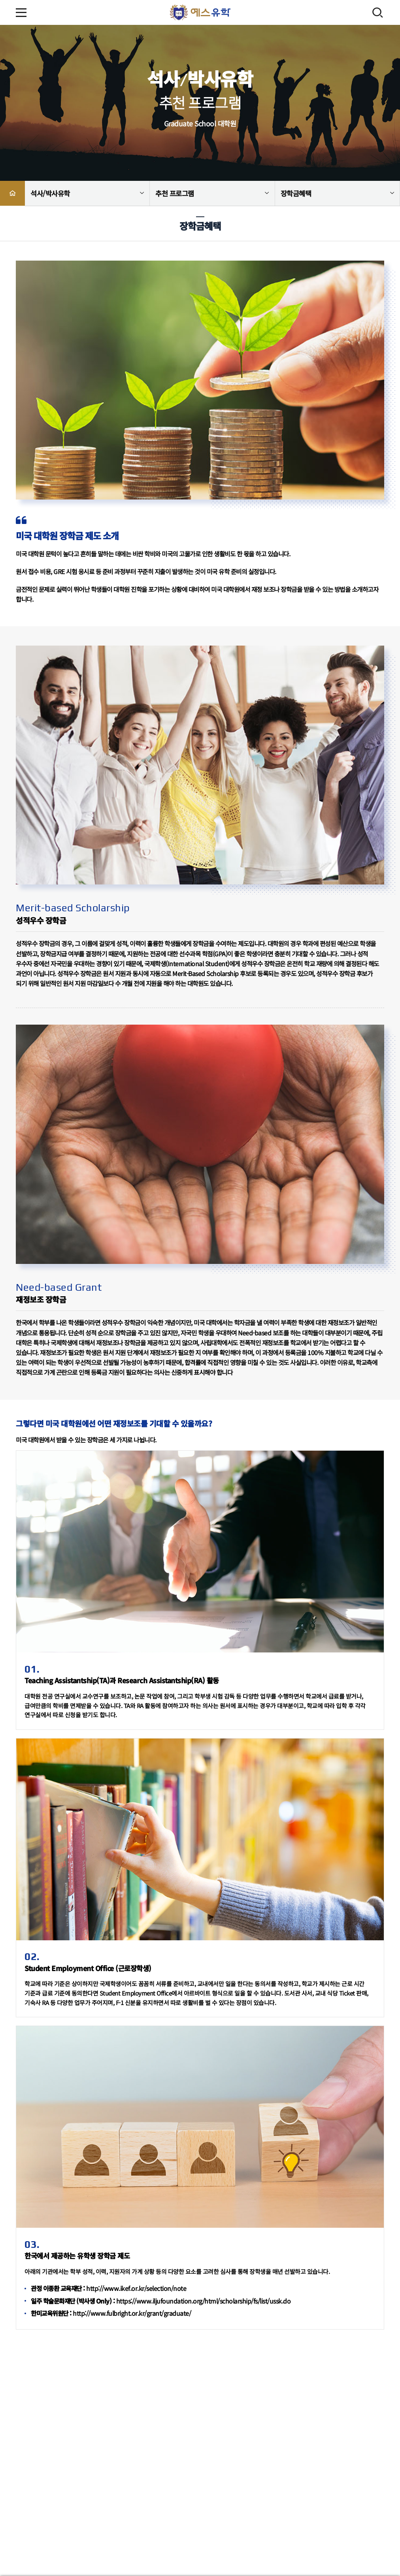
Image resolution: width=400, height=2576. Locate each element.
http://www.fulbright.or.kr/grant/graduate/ (132, 2313)
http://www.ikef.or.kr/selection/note (136, 2288)
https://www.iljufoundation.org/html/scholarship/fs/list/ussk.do (203, 2301)
